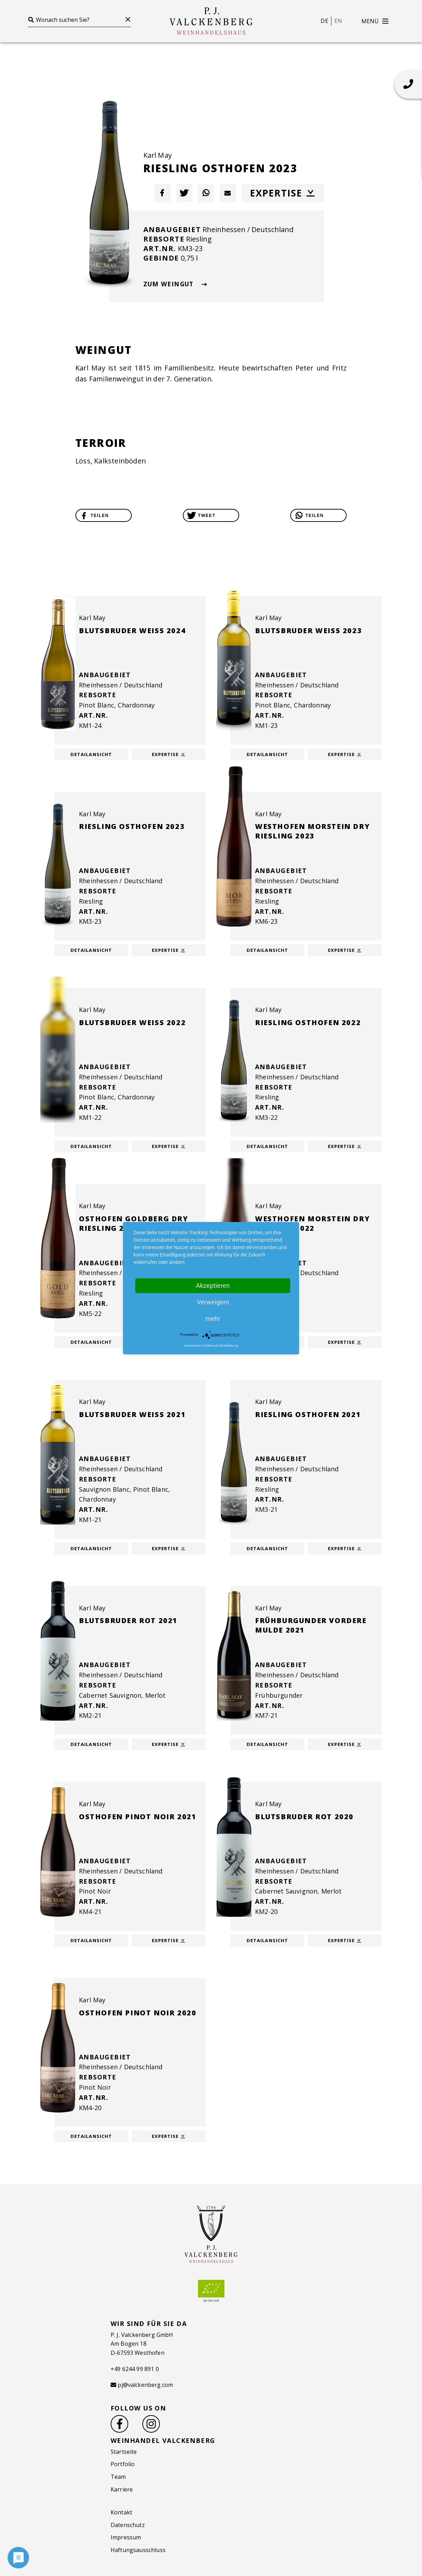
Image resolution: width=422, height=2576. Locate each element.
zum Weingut (175, 284)
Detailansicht (91, 754)
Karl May (157, 155)
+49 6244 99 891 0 (135, 2369)
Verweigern (213, 1302)
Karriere (122, 2489)
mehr (212, 1318)
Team (118, 2477)
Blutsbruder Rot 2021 (128, 1620)
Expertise (283, 193)
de (324, 21)
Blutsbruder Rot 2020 (304, 1816)
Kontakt (121, 2512)
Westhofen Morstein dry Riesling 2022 (312, 1223)
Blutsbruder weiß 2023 (308, 630)
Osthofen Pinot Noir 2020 (137, 2012)
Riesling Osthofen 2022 (308, 1022)
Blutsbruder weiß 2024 (132, 630)
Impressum (126, 2537)
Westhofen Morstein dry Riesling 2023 (312, 831)
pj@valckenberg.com (145, 2385)
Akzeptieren (213, 1285)
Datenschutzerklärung (221, 1345)
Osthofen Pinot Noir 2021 (137, 1816)
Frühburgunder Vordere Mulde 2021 (311, 1625)
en (338, 21)
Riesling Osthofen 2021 (308, 1414)
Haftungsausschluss (138, 2550)
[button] (162, 193)
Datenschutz (128, 2525)
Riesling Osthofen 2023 (132, 826)
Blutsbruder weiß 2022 (132, 1022)
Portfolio (123, 2464)
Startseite (124, 2452)
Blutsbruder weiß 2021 (132, 1414)
